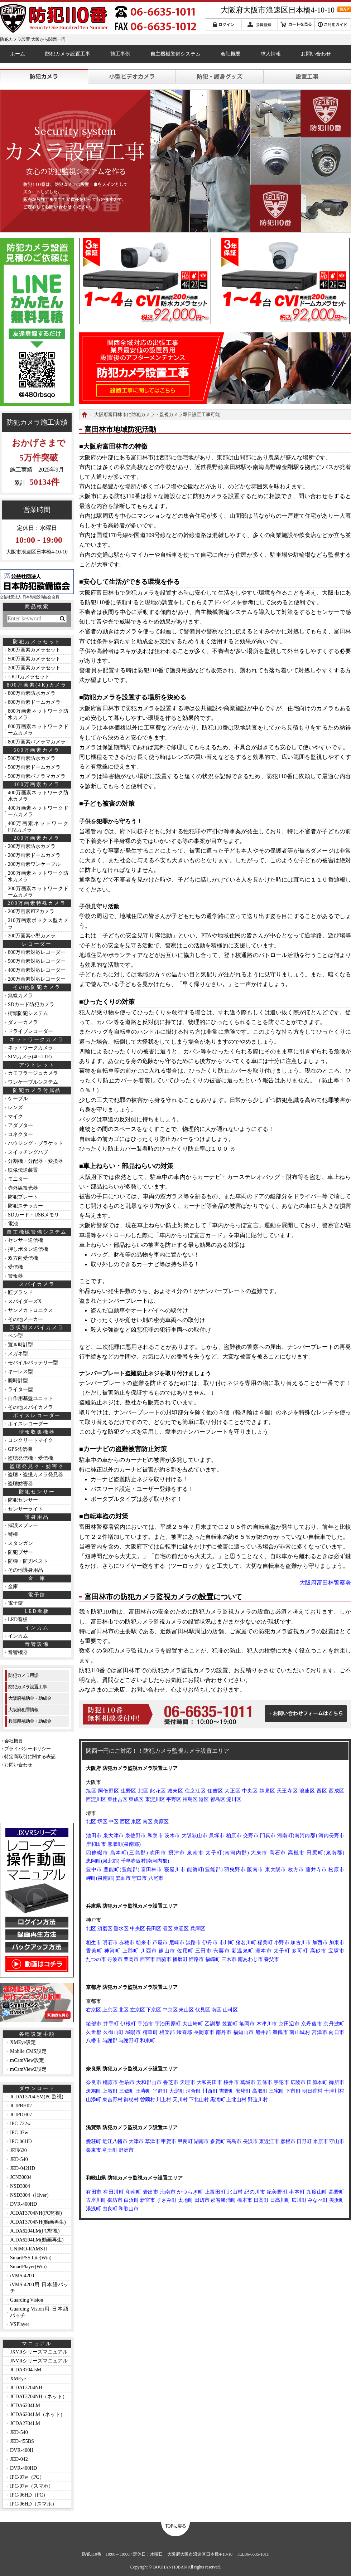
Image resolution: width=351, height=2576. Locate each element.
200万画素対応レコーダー (37, 979)
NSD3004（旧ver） (31, 2195)
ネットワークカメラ (30, 1047)
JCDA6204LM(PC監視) (34, 2231)
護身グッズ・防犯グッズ (219, 76)
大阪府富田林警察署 (325, 1583)
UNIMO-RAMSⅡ (29, 2248)
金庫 (13, 1586)
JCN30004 (21, 2177)
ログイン (223, 24)
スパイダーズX (25, 1301)
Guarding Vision (26, 2300)
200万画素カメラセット (34, 667)
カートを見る (296, 24)
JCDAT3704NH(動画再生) (38, 2222)
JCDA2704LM (25, 2423)
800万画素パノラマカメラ (37, 742)
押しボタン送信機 (28, 1249)
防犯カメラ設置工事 (67, 54)
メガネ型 (18, 1353)
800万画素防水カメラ (32, 693)
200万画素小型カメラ (32, 935)
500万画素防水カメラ (32, 758)
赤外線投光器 (23, 1188)
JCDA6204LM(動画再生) (36, 2240)
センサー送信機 (25, 1240)
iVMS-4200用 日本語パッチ (39, 2288)
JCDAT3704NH (26, 2387)
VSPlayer (19, 2324)
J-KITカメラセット (29, 676)
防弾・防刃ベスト (28, 1561)
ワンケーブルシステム (33, 1082)
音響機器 (18, 1652)
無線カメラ (20, 995)
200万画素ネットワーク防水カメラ (38, 876)
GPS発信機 (20, 1449)
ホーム (17, 54)
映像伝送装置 (23, 1170)
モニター (18, 1179)
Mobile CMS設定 (28, 2051)
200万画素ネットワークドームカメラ (38, 892)
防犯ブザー (20, 1552)
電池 (13, 1223)
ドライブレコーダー (30, 1031)
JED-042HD (22, 2168)
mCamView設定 (27, 2060)
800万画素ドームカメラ (34, 702)
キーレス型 (20, 1371)
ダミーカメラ (23, 1022)
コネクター (20, 1134)
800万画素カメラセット (34, 650)
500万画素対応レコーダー (37, 961)
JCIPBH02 (21, 2105)
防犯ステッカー (25, 1206)
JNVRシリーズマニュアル (39, 2360)
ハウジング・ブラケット (35, 1143)
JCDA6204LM (25, 2405)
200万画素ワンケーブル (34, 864)
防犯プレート (23, 1197)
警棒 (13, 1534)
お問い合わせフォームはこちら (306, 1713)
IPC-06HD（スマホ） (33, 2504)
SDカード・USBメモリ (33, 1215)
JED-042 (19, 2459)
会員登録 (259, 24)
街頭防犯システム (28, 1013)
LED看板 (18, 1619)
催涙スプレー (23, 1525)
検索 (62, 618)
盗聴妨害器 (20, 1483)
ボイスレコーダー (28, 1423)
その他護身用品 (25, 1570)
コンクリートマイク (30, 1440)
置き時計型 (20, 1344)
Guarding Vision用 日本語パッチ (39, 2312)
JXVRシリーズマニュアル (39, 2352)
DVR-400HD (23, 2204)
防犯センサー (23, 1500)
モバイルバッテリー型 (33, 1362)
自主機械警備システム (175, 54)
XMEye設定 (23, 2042)
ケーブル (18, 1098)
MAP (344, 9)
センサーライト (25, 1509)
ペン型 (15, 1335)
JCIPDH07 (21, 2114)
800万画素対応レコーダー (37, 952)
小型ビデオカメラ (132, 76)
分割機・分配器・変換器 (35, 1161)
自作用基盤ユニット (30, 1398)
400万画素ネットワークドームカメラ (38, 811)
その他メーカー (25, 1319)
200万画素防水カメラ (32, 846)
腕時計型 (18, 1380)
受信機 (15, 1267)
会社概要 (231, 54)
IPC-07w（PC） (27, 2477)
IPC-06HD (21, 2141)
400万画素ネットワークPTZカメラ (38, 827)
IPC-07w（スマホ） (31, 2486)
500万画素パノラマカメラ (37, 776)
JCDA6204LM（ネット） (37, 2414)
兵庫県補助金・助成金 (29, 1721)
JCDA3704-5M (25, 2369)
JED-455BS (22, 2441)
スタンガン (20, 1543)
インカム (18, 1636)
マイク (15, 1116)
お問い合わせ (316, 54)
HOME (84, 414)
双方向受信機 (23, 1258)
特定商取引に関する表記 (30, 1756)
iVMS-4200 (22, 2275)
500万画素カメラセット (34, 659)
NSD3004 (20, 2186)
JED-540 (19, 2159)
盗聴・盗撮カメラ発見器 (35, 1474)
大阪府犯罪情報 (23, 1709)
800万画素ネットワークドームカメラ (38, 730)
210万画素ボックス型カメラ (38, 924)
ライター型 (20, 1389)
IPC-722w (20, 2123)
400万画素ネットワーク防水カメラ (38, 796)
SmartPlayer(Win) (28, 2266)
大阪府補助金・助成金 (29, 1698)
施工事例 (120, 54)
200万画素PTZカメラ (31, 911)
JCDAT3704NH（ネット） (38, 2396)
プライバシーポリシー (27, 1748)
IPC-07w (19, 2132)
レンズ (15, 1107)
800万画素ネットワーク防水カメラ (38, 714)
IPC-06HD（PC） (29, 2495)
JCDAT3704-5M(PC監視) (36, 2096)
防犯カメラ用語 (23, 1675)
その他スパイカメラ (30, 1407)
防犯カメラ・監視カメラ (44, 76)
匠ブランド (20, 1292)
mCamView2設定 (28, 2069)
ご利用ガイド (332, 24)
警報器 (15, 1276)
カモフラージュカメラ (33, 1073)
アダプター (20, 1125)
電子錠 (15, 1603)
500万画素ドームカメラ (34, 767)
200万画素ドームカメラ (34, 855)
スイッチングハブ (28, 1152)
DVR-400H (21, 2450)
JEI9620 (18, 2150)
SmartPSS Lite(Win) (31, 2257)
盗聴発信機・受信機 (30, 1458)
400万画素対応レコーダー (37, 970)
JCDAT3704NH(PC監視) (36, 2213)
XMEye (18, 2378)
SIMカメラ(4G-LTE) (30, 1056)
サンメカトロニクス (30, 1310)
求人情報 (271, 54)
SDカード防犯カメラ (31, 1004)
